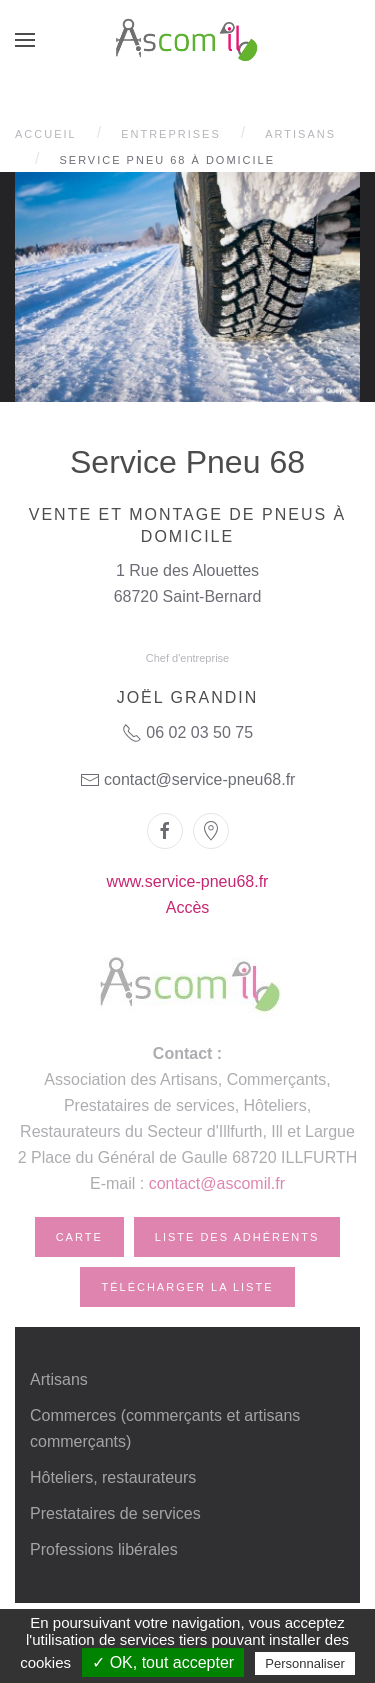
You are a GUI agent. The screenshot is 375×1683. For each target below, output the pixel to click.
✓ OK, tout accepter (163, 1662)
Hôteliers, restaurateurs (113, 1477)
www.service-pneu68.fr (188, 881)
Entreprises (171, 134)
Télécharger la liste (187, 1287)
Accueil (46, 134)
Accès (188, 907)
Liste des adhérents (237, 1237)
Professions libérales (104, 1549)
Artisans (300, 134)
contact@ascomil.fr (217, 1183)
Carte (79, 1237)
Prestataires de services (115, 1513)
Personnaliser (305, 1663)
